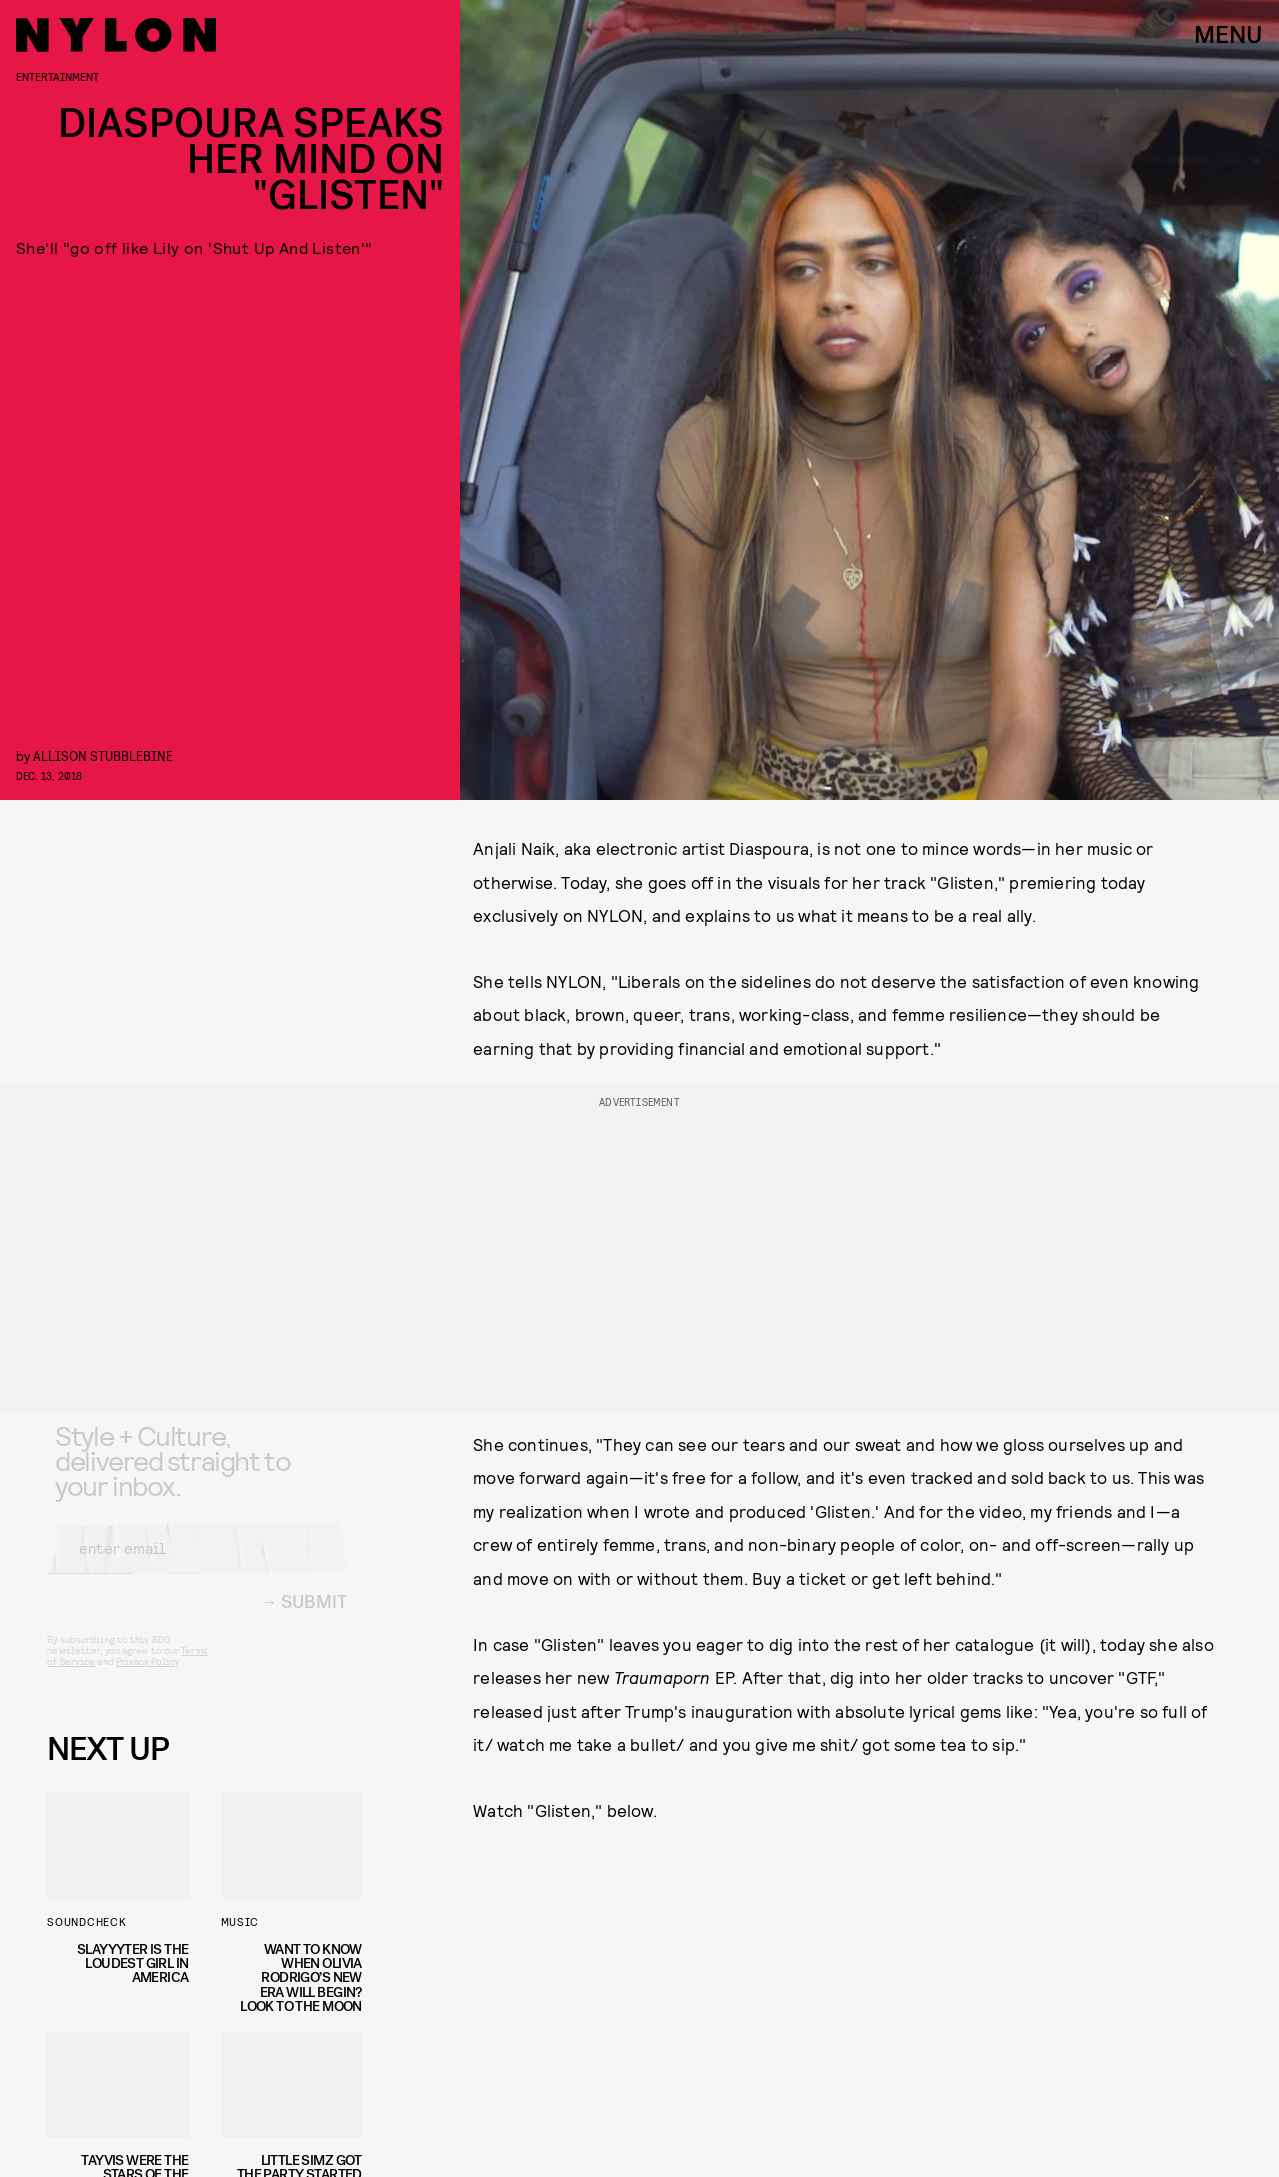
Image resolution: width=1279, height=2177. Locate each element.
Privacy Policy (147, 1678)
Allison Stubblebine (103, 755)
